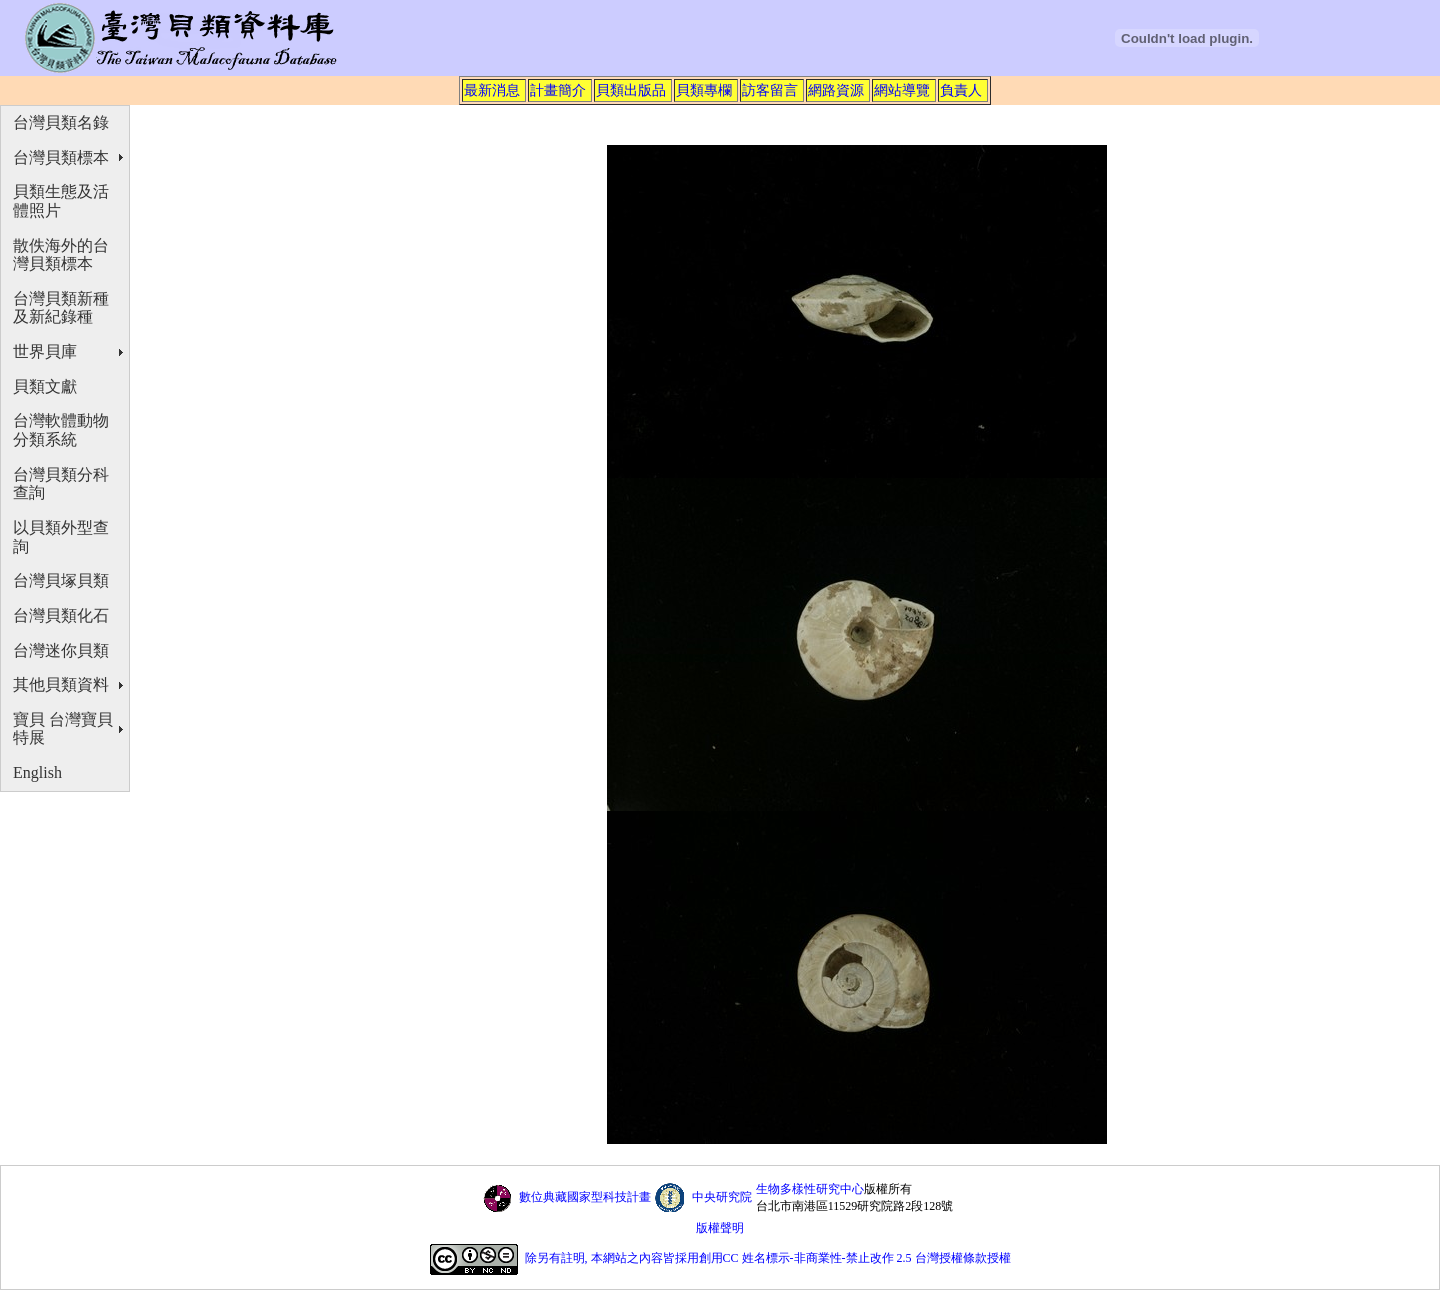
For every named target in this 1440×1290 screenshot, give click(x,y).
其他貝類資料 (61, 684)
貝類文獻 (45, 386)
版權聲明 (720, 1228)
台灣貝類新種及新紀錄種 (61, 308)
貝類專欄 (704, 90)
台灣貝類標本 (61, 157)
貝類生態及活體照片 (61, 201)
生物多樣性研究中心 (810, 1189)
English (37, 772)
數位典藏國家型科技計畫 (585, 1197)
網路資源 (836, 90)
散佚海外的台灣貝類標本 (61, 255)
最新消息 (492, 90)
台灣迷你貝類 (61, 650)
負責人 (961, 90)
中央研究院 (722, 1197)
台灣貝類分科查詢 (61, 484)
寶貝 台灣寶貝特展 (63, 729)
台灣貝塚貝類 (61, 580)
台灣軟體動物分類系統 (61, 430)
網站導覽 (902, 90)
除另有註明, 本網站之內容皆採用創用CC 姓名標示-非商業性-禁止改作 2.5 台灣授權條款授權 (768, 1259)
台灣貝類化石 (61, 615)
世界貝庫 (45, 351)
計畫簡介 (558, 90)
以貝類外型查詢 (61, 537)
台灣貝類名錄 (61, 122)
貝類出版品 (631, 90)
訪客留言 (770, 90)
